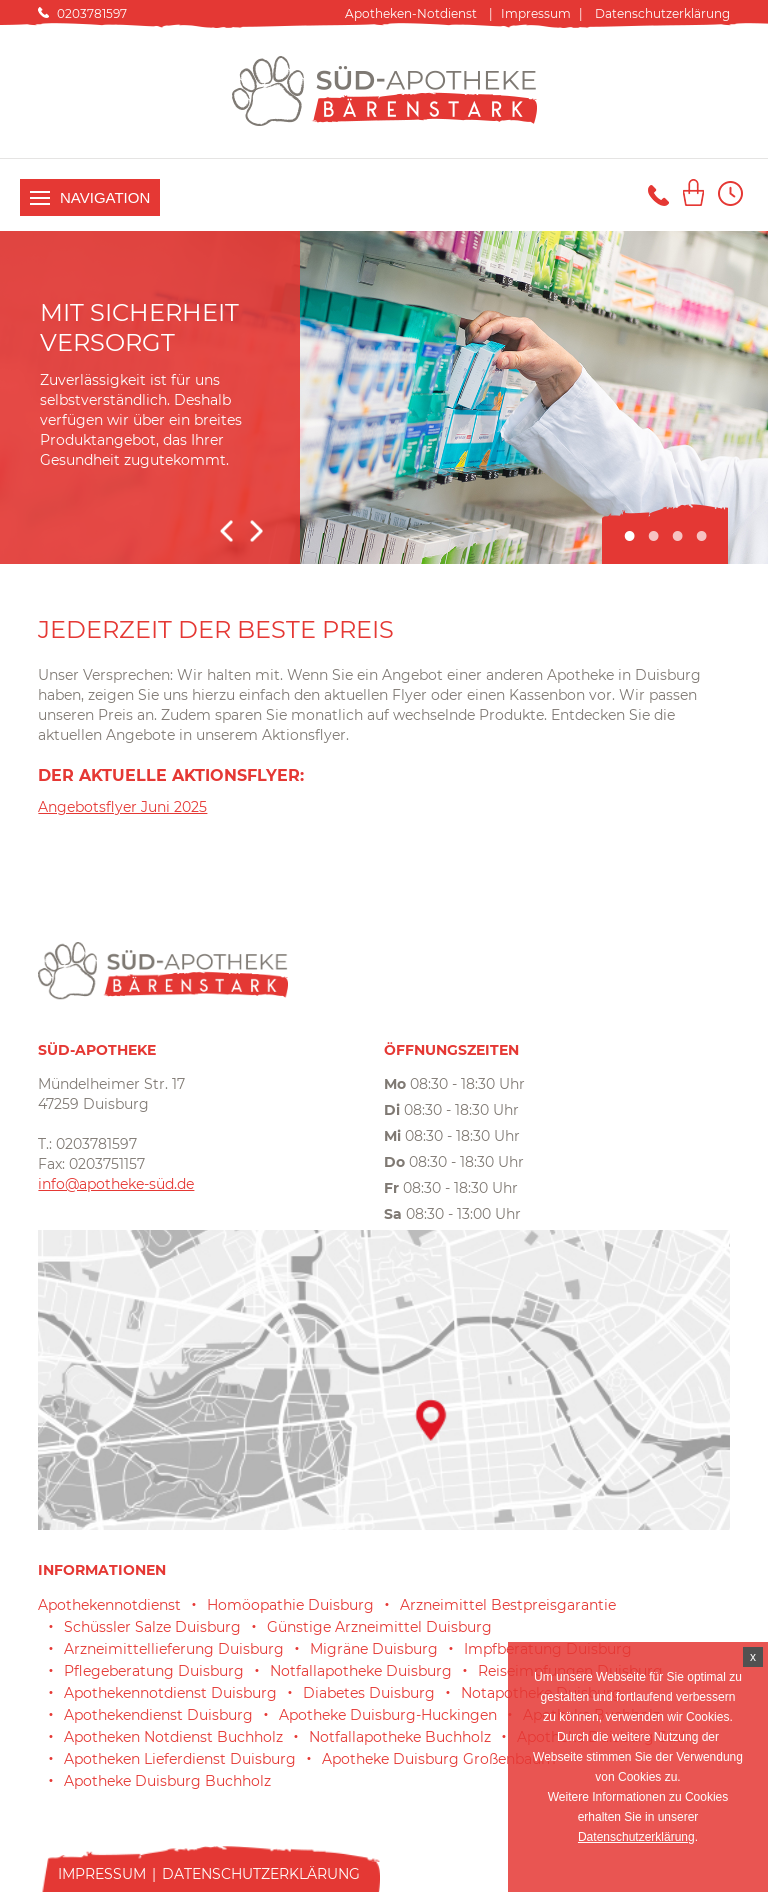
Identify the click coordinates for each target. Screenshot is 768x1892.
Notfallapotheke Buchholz (400, 1737)
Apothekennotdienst (109, 1605)
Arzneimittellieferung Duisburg (174, 1649)
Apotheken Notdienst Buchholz (173, 1737)
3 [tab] (677, 537)
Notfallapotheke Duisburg (361, 1671)
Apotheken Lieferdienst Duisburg (180, 1759)
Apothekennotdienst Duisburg (170, 1693)
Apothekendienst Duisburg (158, 1715)
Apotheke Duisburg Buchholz (167, 1781)
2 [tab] (653, 537)
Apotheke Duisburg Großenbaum (439, 1759)
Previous (226, 530)
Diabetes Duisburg (369, 1693)
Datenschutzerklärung (662, 13)
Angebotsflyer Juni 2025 (122, 807)
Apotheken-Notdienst (411, 13)
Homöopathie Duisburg (290, 1605)
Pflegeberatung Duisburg (154, 1671)
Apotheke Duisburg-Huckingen (388, 1715)
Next (256, 530)
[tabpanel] (384, 397)
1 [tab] (629, 537)
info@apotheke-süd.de (116, 1184)
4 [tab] (701, 537)
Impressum (536, 13)
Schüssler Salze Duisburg (152, 1627)
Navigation (90, 197)
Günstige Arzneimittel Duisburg (379, 1627)
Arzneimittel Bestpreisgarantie (508, 1605)
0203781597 (92, 13)
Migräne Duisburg (374, 1649)
